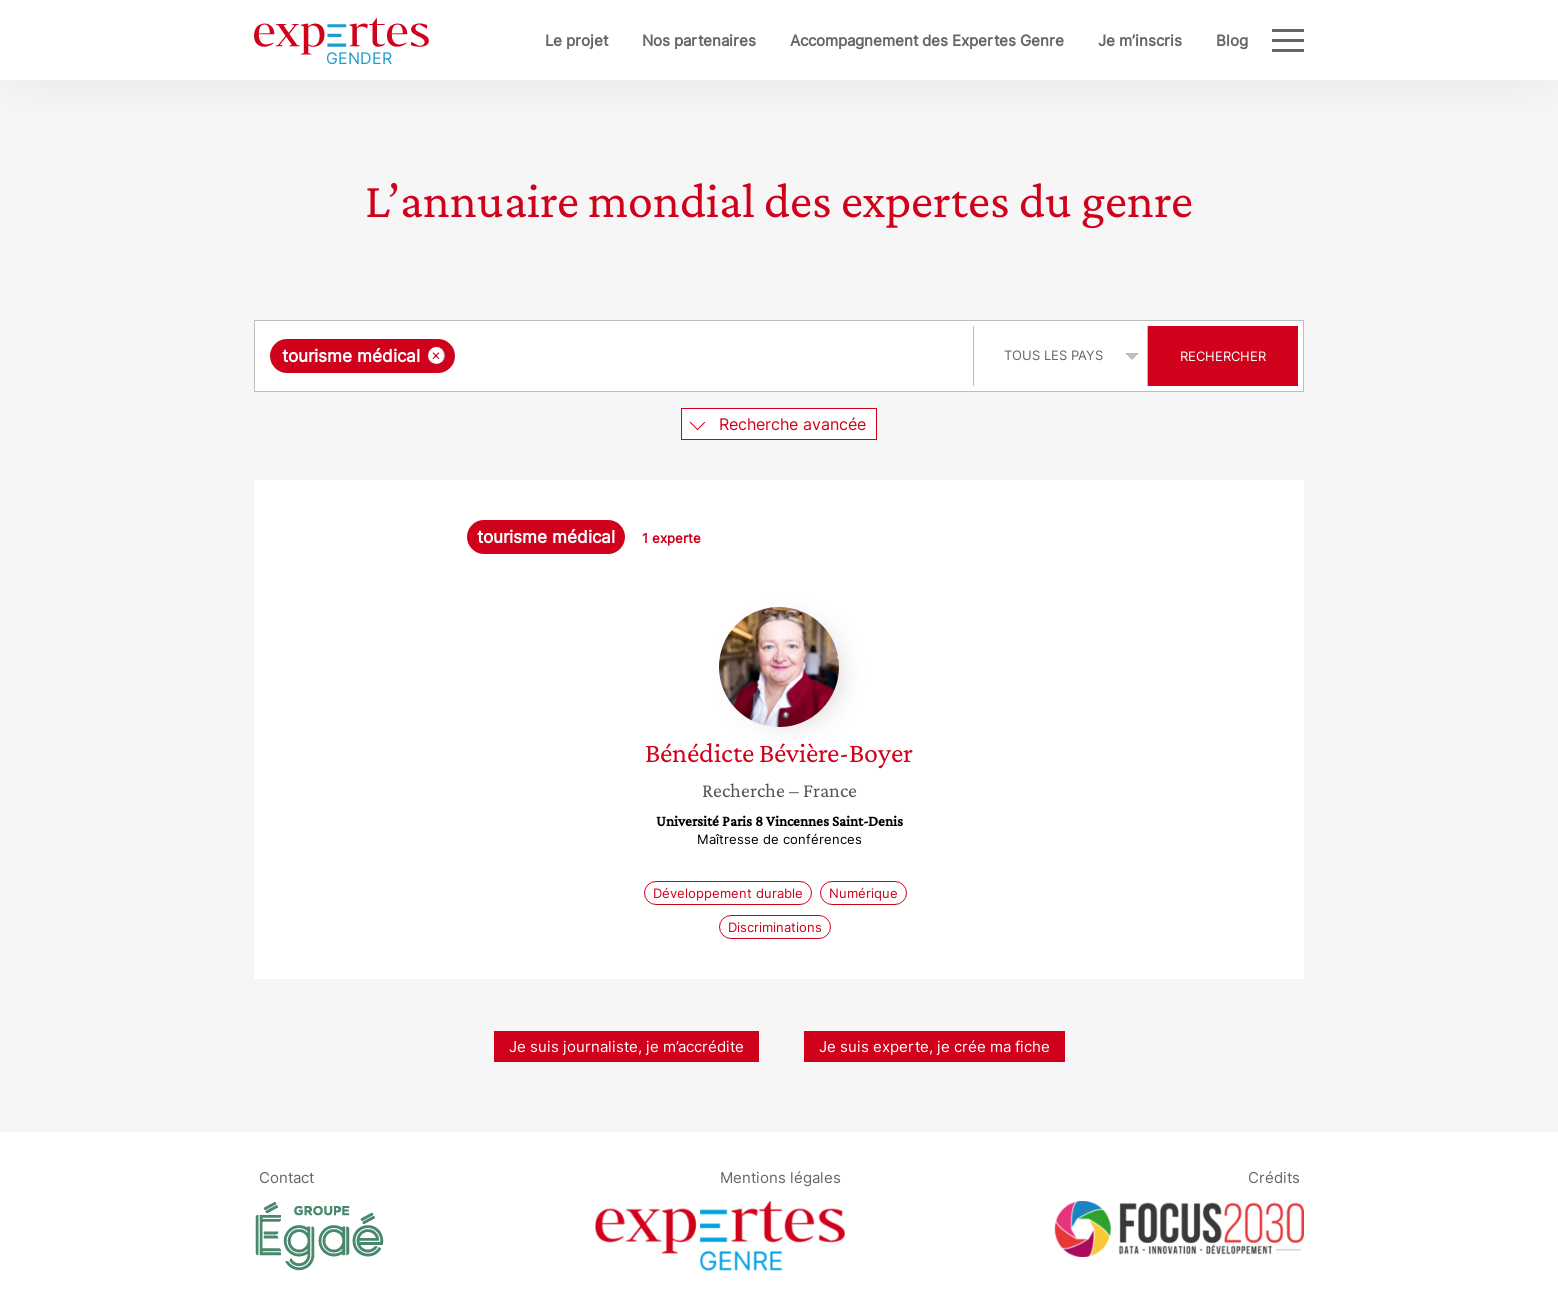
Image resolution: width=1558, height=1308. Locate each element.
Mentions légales (780, 1176)
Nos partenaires (699, 40)
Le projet (576, 40)
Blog (1232, 40)
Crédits (1274, 1176)
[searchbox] (666, 356)
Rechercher (1223, 356)
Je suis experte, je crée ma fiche (934, 1046)
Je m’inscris (1140, 40)
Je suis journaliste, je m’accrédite (626, 1046)
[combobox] (616, 356)
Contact (286, 1176)
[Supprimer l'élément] (436, 355)
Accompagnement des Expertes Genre (927, 40)
